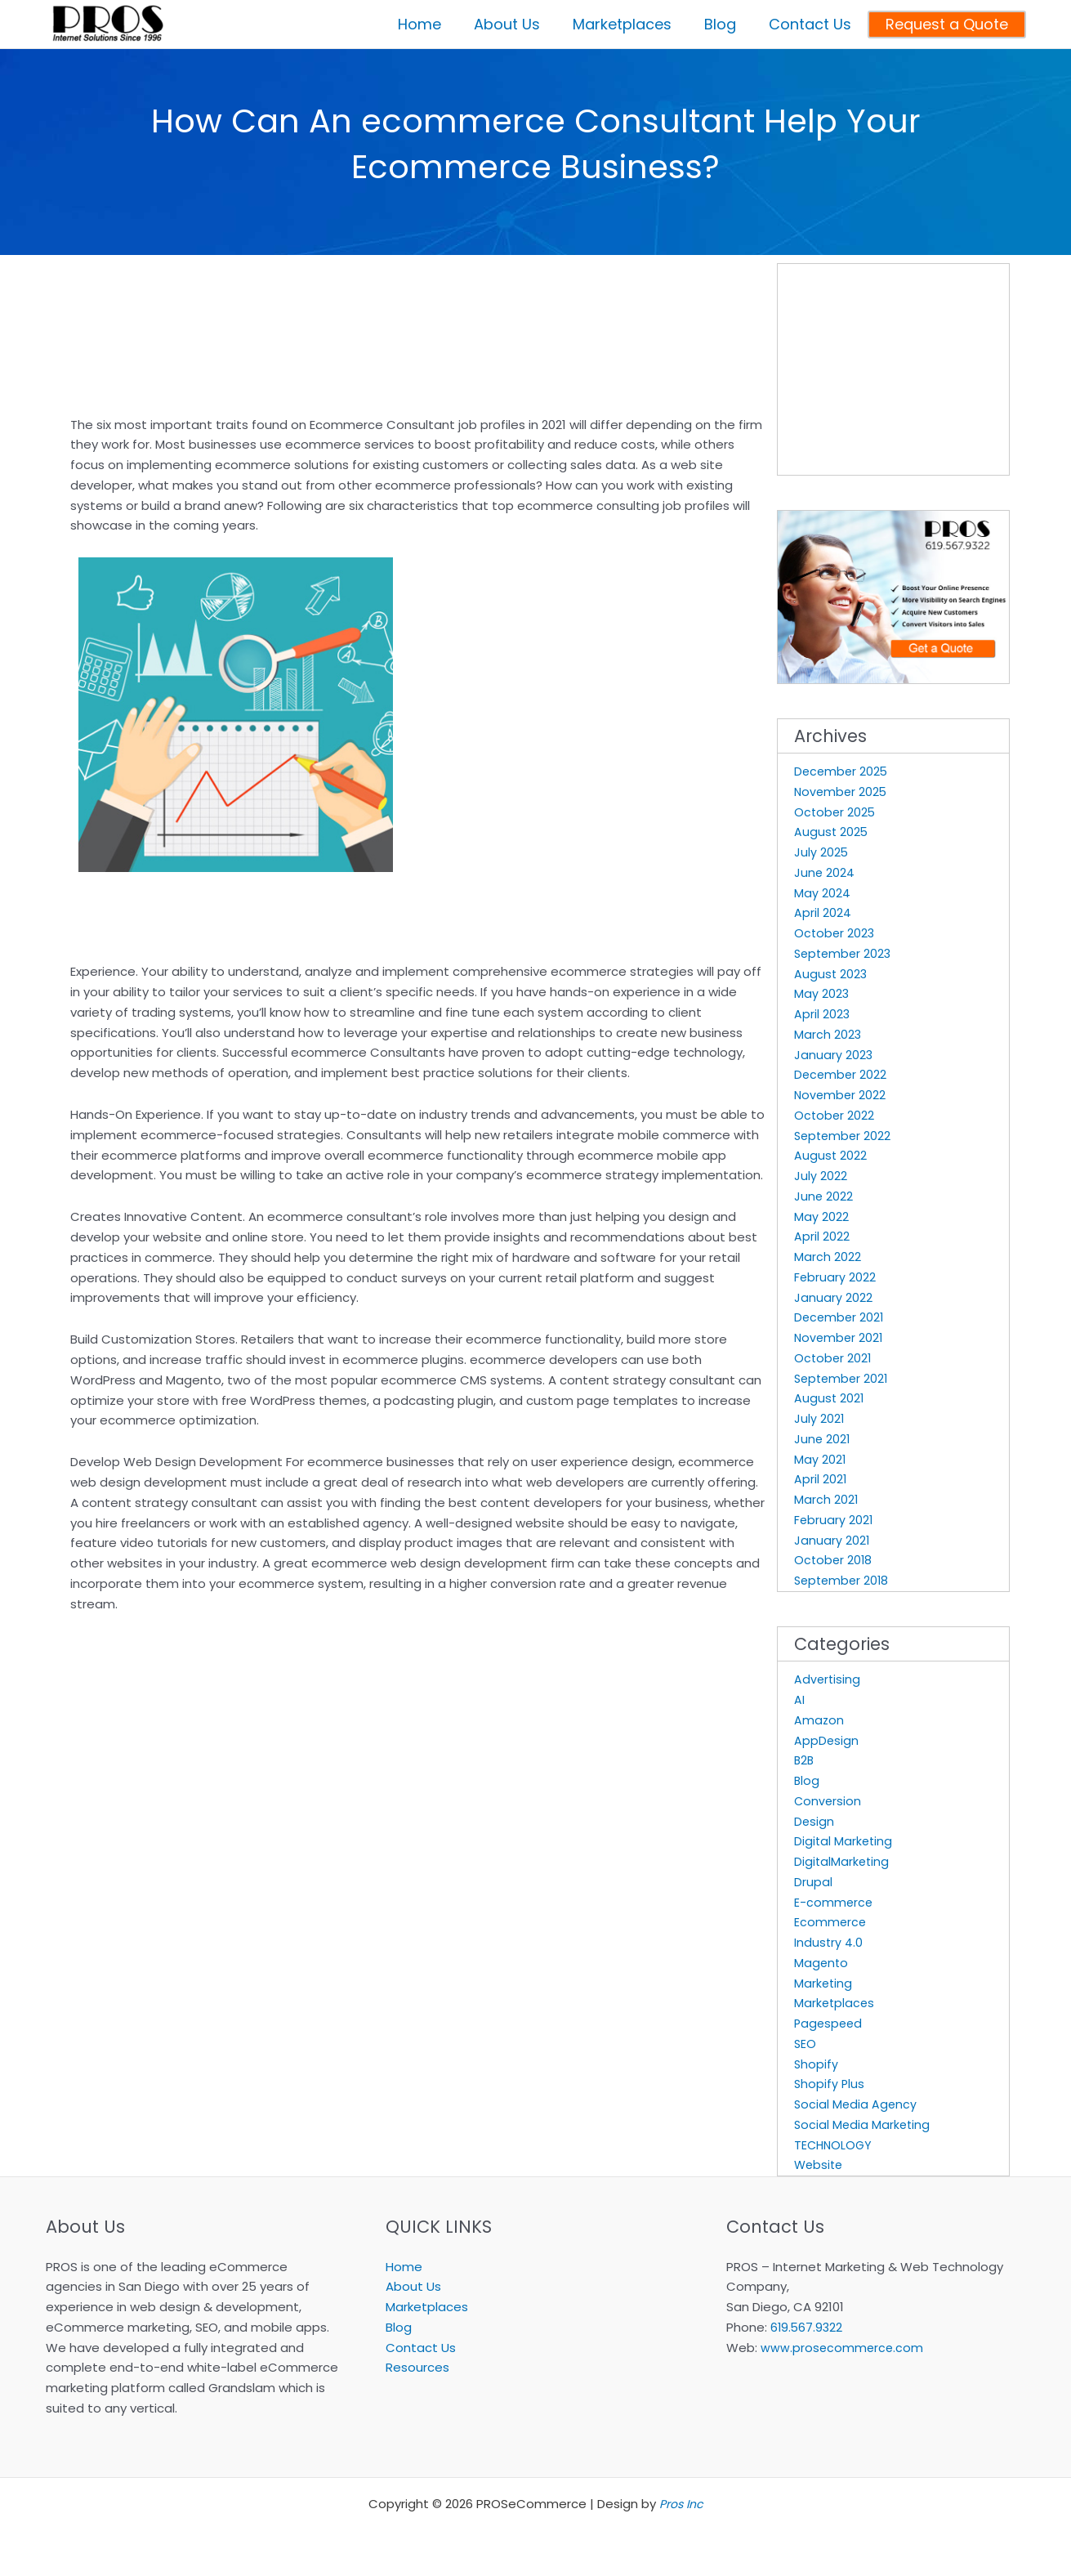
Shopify (816, 2064)
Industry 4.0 (828, 1942)
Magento (822, 1962)
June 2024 (824, 872)
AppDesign (826, 1740)
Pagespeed (829, 2023)
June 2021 (822, 1438)
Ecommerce (831, 1921)
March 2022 (827, 1256)
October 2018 (834, 1559)
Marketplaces (835, 2002)
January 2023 (833, 1054)
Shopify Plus (830, 2083)
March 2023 (828, 1034)
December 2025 (842, 771)
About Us (413, 2286)
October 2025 (835, 812)
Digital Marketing (844, 1840)
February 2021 (834, 1519)
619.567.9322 (807, 2327)
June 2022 (824, 1196)
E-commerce (834, 1902)
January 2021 (832, 1540)
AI (799, 1699)
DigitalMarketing (842, 1861)
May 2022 (821, 1216)
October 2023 (835, 932)
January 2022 (833, 1297)
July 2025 (821, 852)
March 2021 (826, 1499)
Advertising (828, 1679)
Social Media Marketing (863, 2124)
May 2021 (820, 1459)
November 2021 (840, 1337)
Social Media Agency (856, 2104)
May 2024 (822, 892)
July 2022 (820, 1175)
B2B (804, 1760)
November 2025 (842, 791)
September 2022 (844, 1135)
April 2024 (822, 912)
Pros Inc (681, 2503)
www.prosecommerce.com (843, 2347)
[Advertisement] (261, 279)
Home (404, 2266)
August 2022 (831, 1155)
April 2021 (820, 1478)
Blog (807, 1780)
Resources (417, 2367)
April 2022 (822, 1236)
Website (820, 2164)
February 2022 (835, 1277)
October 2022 (835, 1115)
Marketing (824, 1983)
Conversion (828, 1800)
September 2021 (843, 1378)
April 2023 (822, 1013)
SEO (805, 2043)
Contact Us (421, 2347)
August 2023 (831, 973)
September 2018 (843, 1580)
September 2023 (844, 953)
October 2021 (833, 1357)
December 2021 (840, 1317)
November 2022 (841, 1094)
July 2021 (819, 1418)
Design (814, 1821)
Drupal (813, 1881)
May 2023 (822, 993)
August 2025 (831, 831)
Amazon (819, 1720)
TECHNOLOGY (834, 2144)
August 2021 (829, 1398)
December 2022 (841, 1074)
